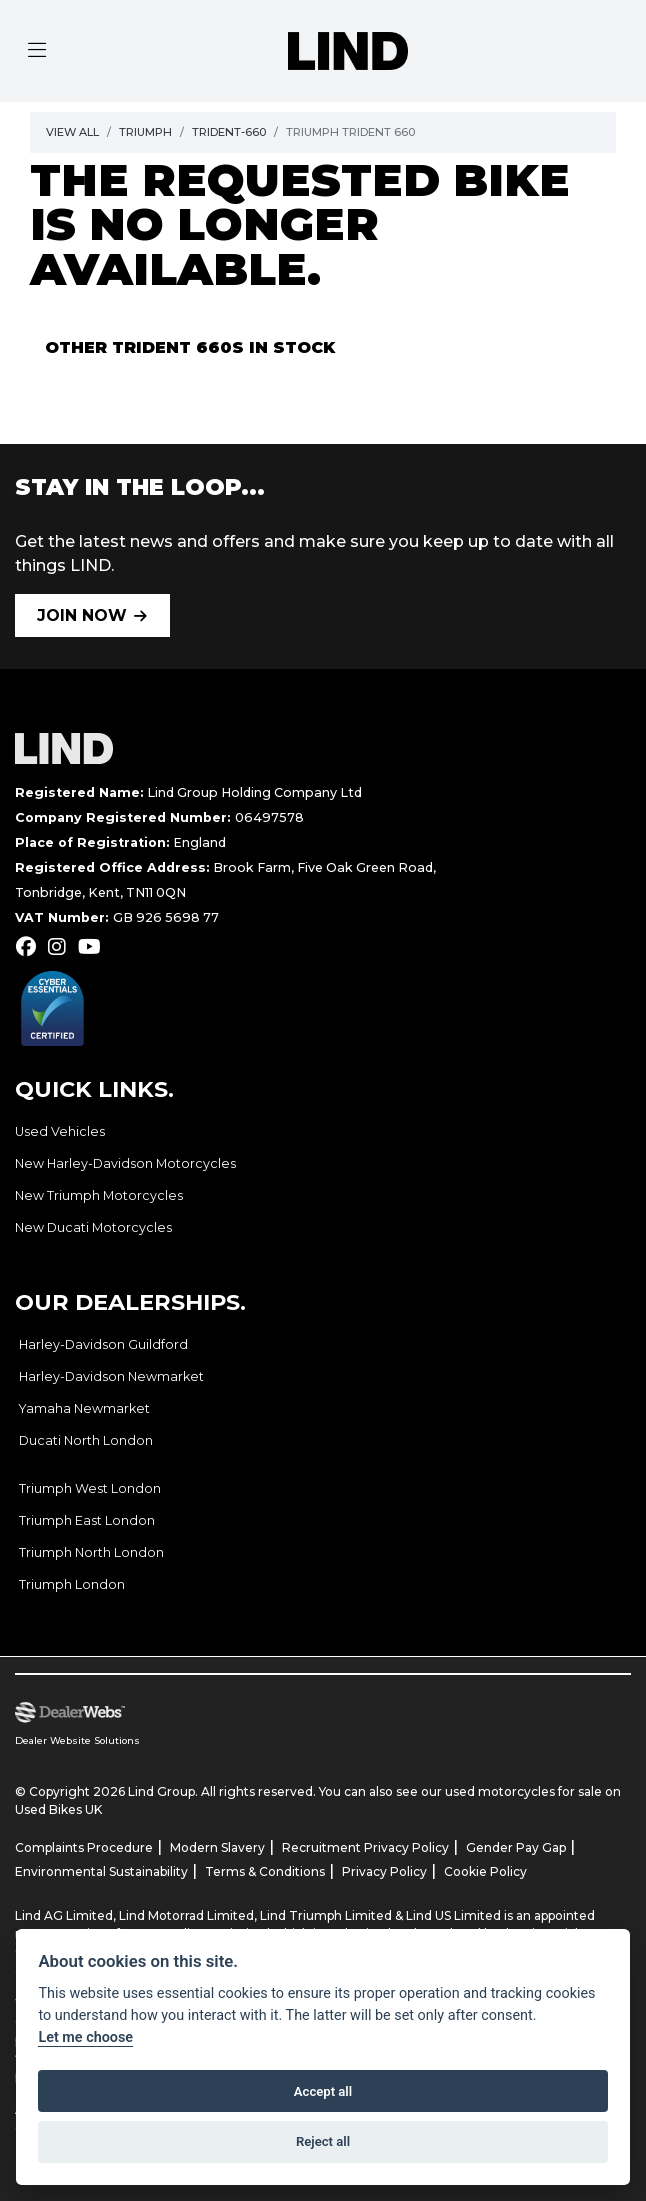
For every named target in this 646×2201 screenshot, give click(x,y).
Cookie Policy (485, 1871)
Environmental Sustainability (101, 1871)
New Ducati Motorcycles (93, 1227)
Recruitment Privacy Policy (365, 1847)
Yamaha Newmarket (84, 1408)
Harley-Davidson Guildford (103, 1344)
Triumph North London (91, 1552)
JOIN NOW (82, 615)
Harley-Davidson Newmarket (111, 1376)
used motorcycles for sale (523, 1791)
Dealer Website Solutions (77, 1740)
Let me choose (85, 2037)
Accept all (323, 2091)
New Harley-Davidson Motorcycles (125, 1163)
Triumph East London (87, 1520)
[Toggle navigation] (37, 51)
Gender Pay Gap (516, 1847)
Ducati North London (86, 1440)
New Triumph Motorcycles (99, 1195)
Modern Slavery (217, 1847)
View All (72, 132)
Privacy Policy (384, 1871)
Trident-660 (229, 132)
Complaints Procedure (84, 1847)
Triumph (145, 132)
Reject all (323, 2141)
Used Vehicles (60, 1131)
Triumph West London (90, 1488)
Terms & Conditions (265, 1871)
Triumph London (72, 1584)
